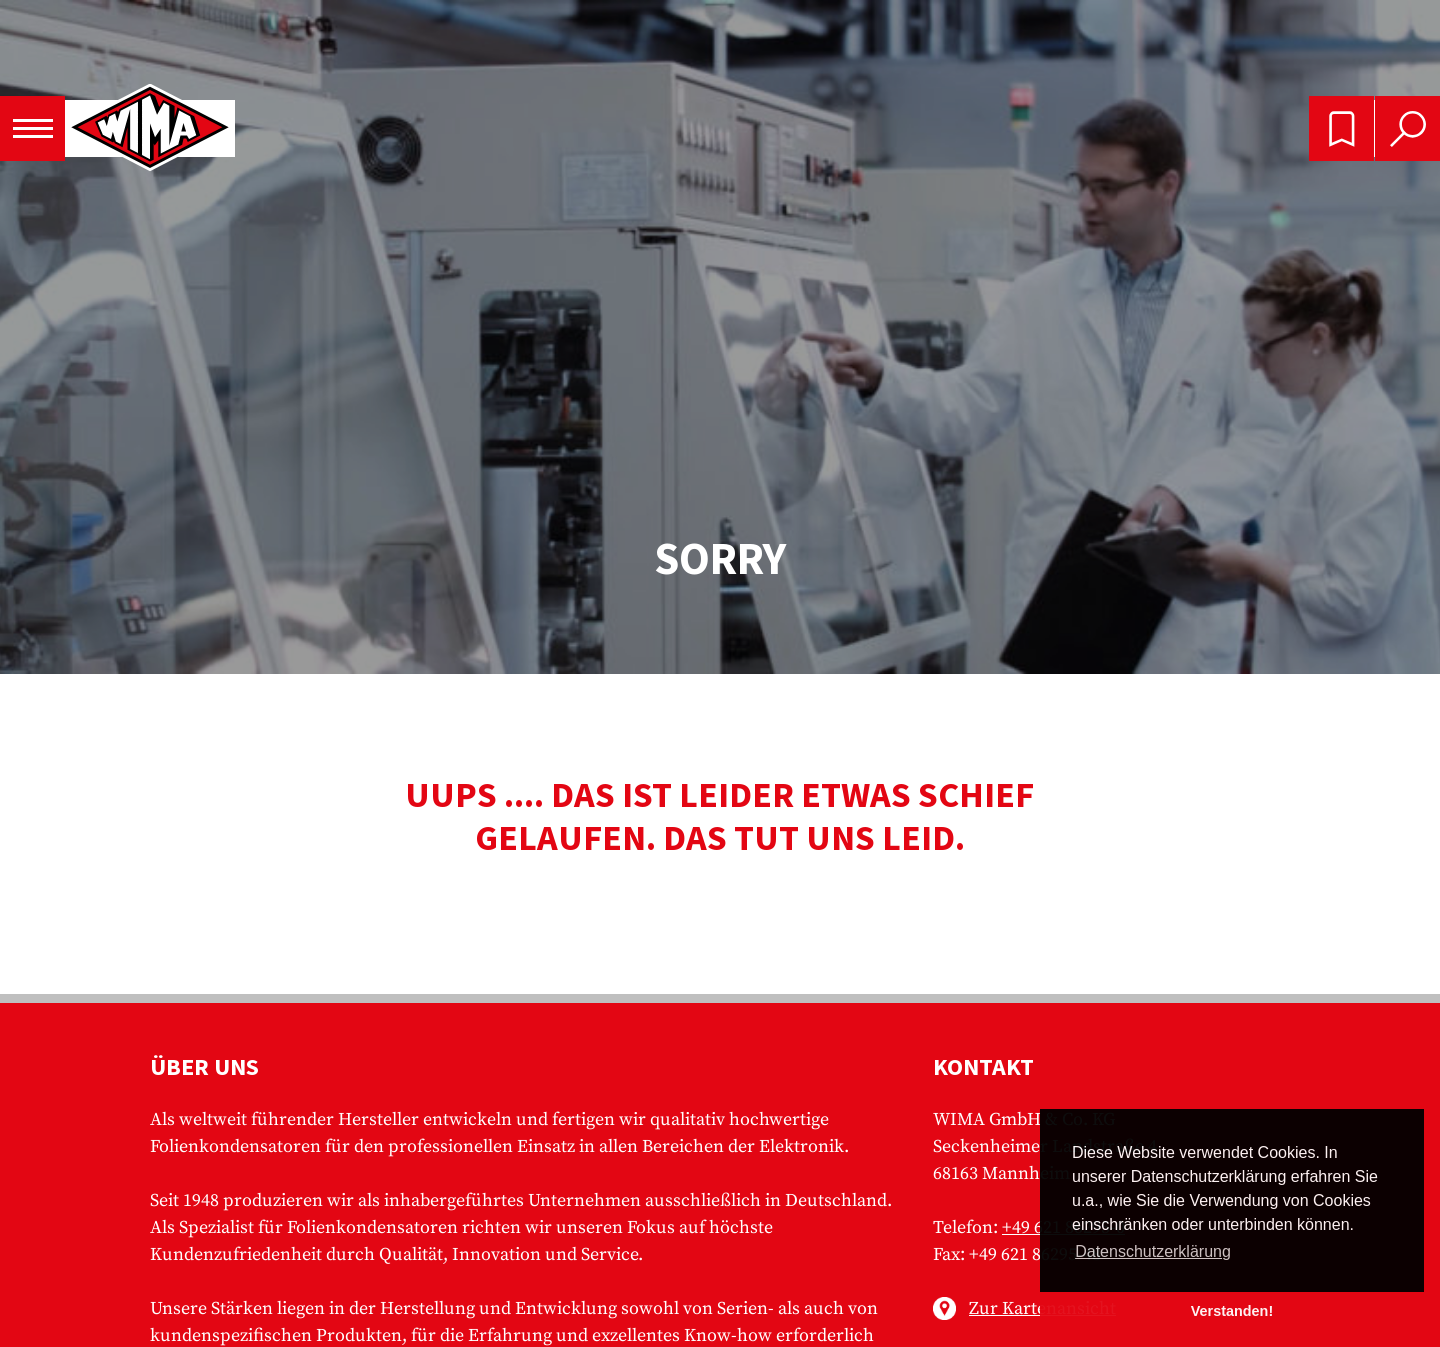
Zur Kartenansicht (1042, 1308)
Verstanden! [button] (1232, 1311)
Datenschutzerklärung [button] (1153, 1251)
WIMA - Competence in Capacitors (150, 129)
